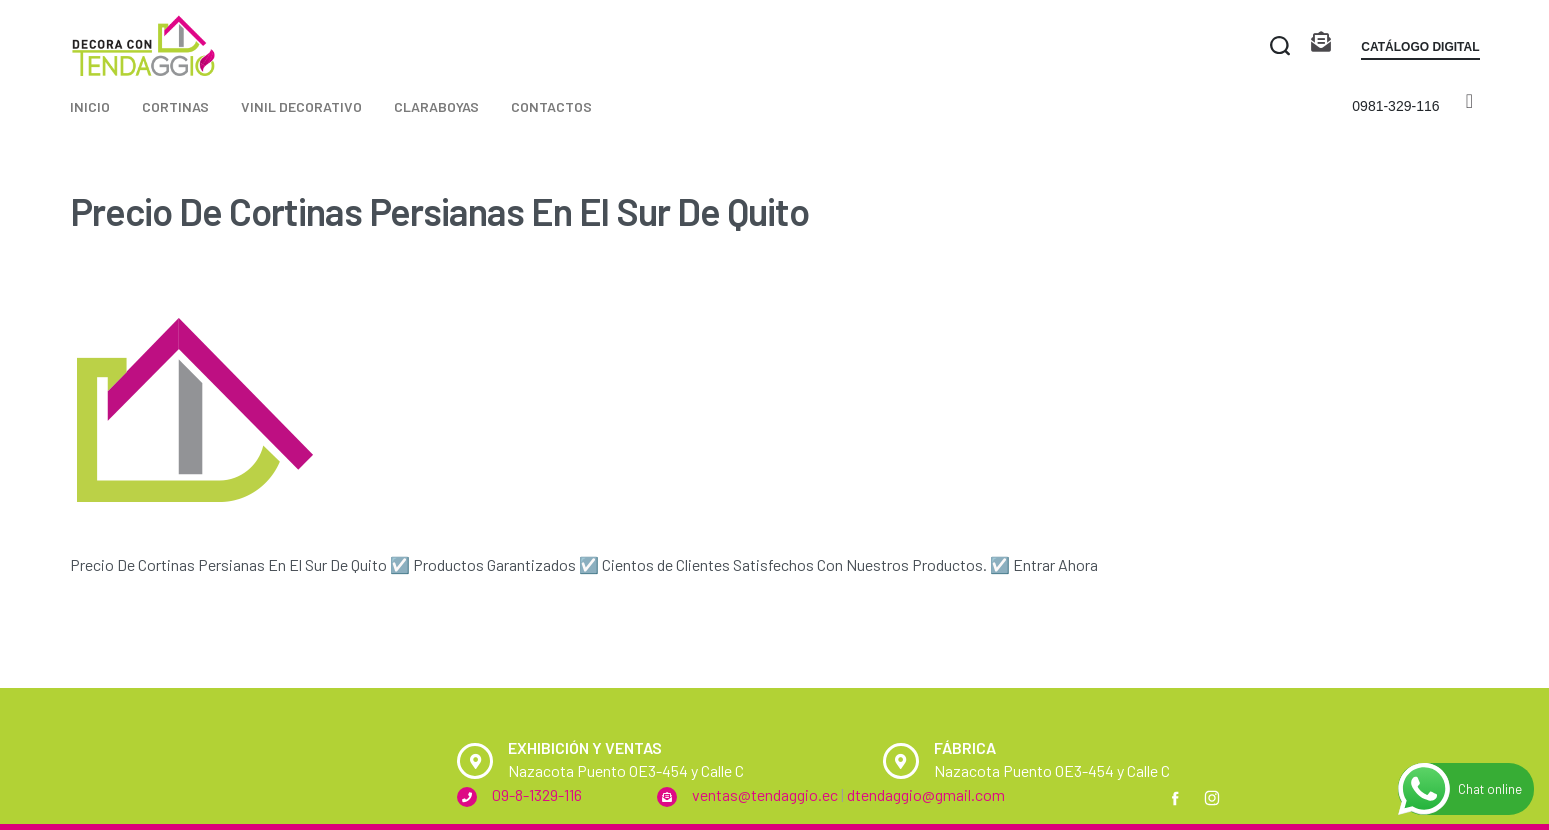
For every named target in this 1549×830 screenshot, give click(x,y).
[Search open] (1280, 46)
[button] (1420, 50)
